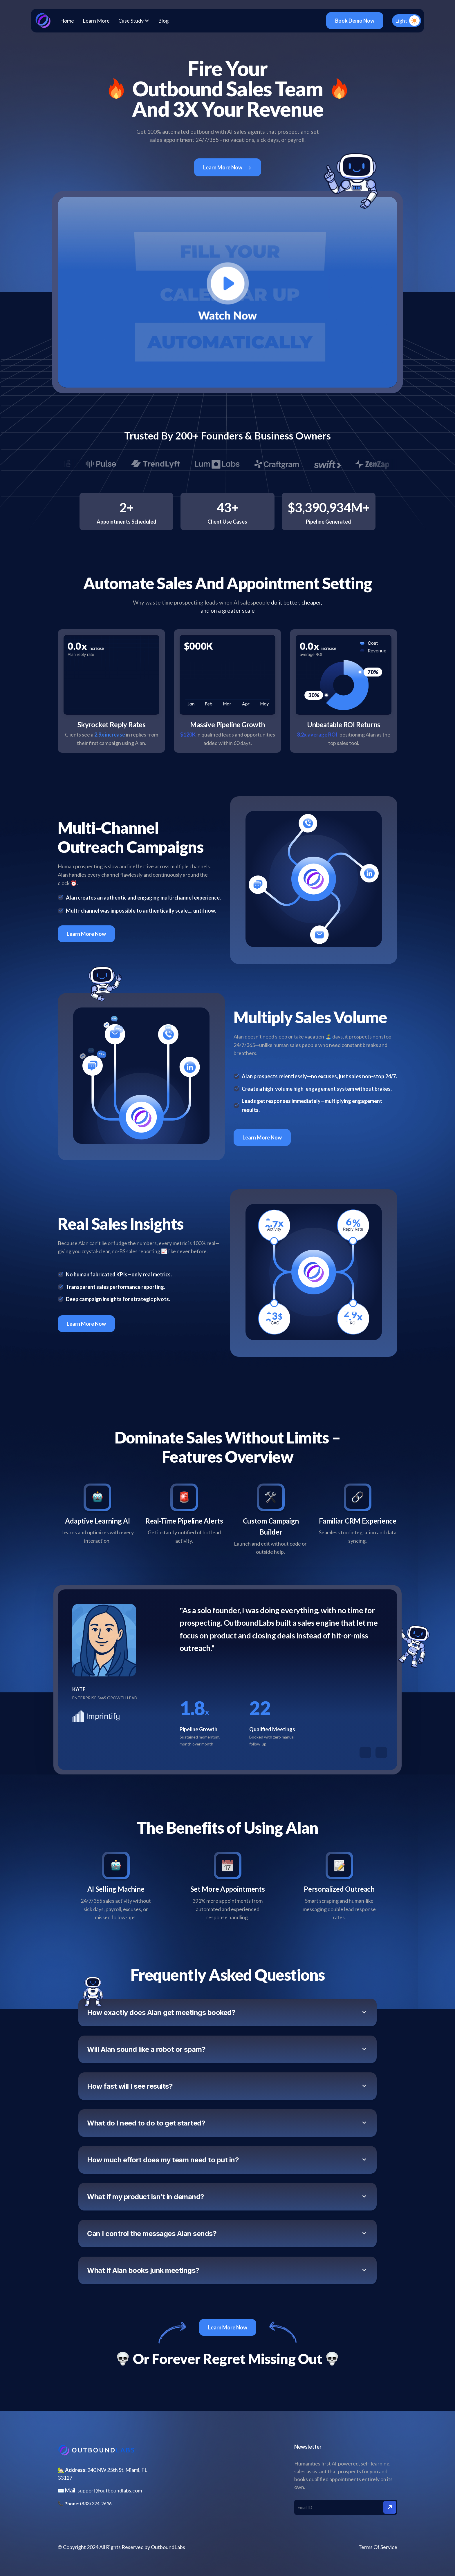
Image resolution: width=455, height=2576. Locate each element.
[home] (42, 20)
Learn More (96, 20)
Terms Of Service (377, 2547)
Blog (163, 20)
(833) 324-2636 (96, 2503)
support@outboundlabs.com (109, 2490)
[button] (133, 20)
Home (67, 20)
